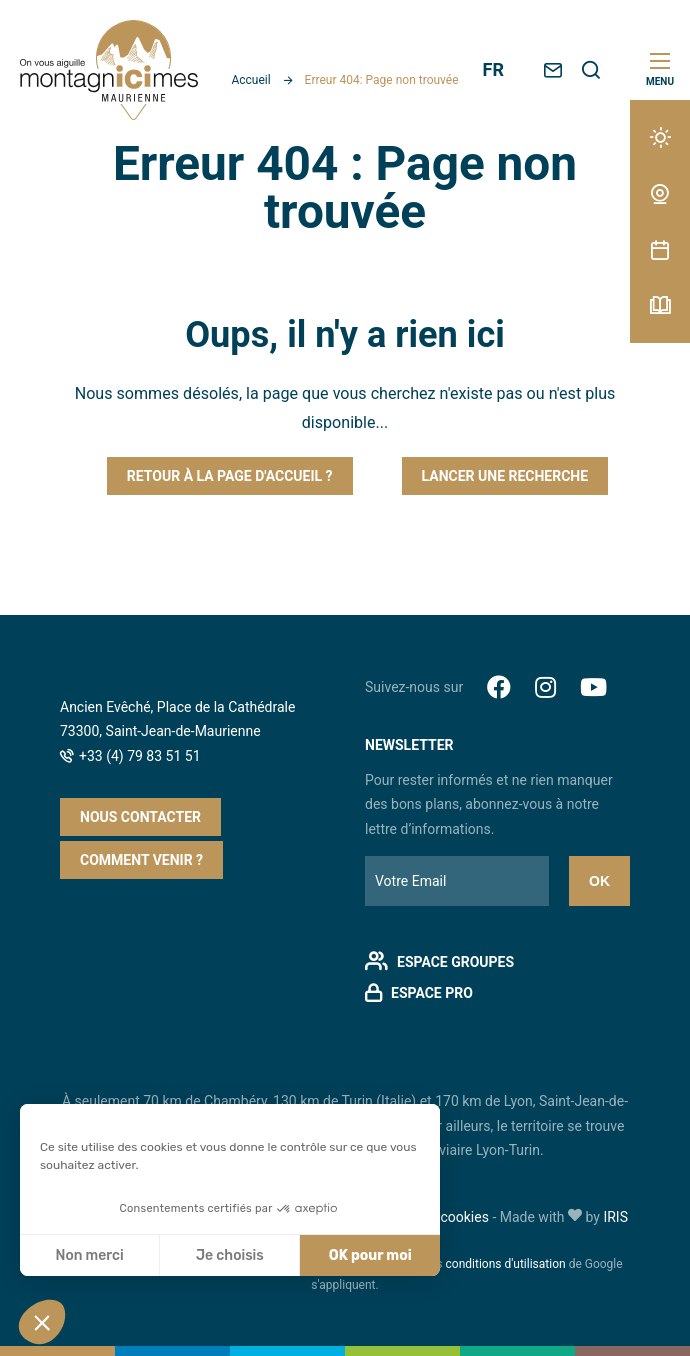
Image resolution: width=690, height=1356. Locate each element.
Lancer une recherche (505, 476)
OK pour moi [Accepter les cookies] (370, 1255)
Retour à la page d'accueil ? (230, 476)
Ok (599, 881)
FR (493, 69)
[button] (42, 1322)
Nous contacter (140, 817)
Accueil (250, 80)
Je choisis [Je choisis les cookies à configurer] (230, 1255)
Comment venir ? (141, 860)
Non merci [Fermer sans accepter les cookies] (89, 1255)
